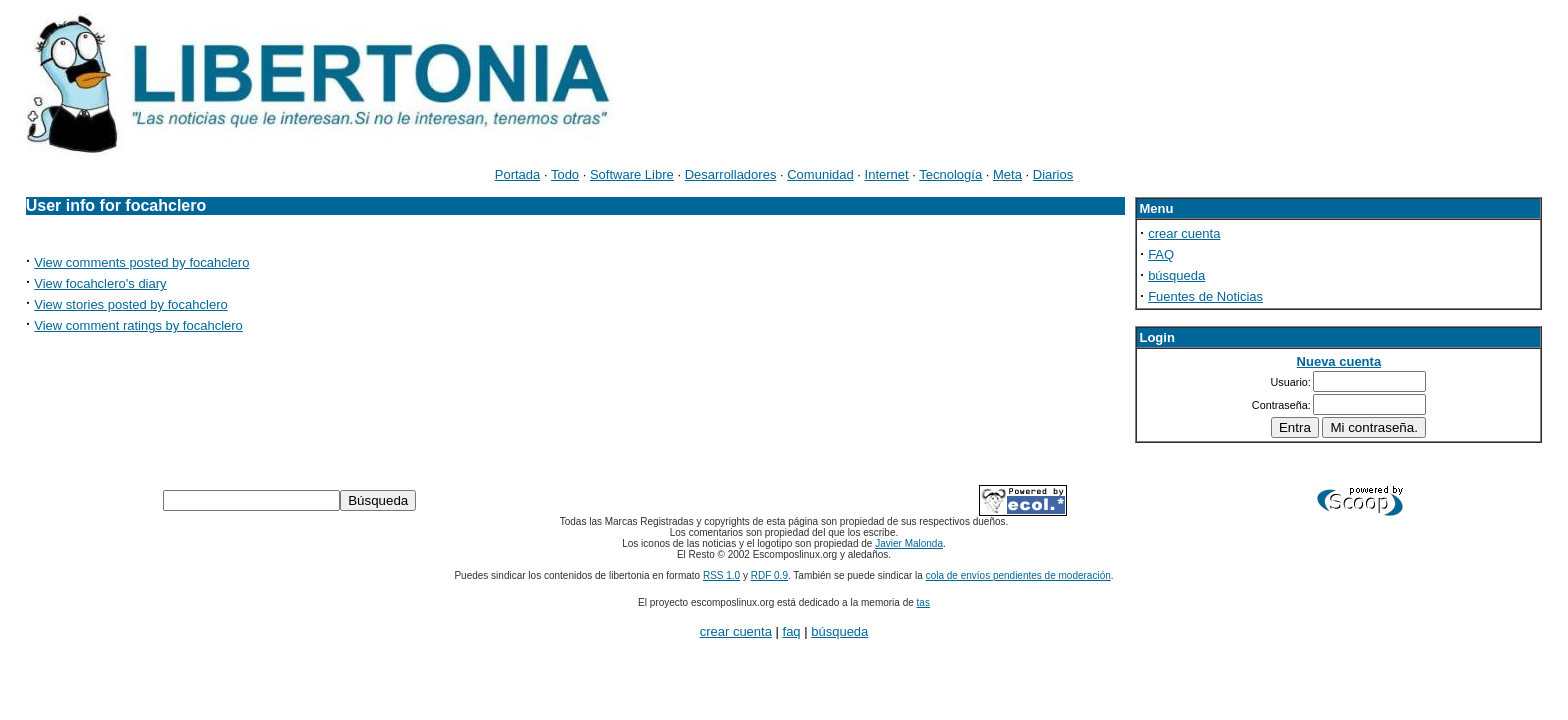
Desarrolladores (731, 174)
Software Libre (632, 174)
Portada (518, 174)
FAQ (1161, 254)
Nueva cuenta (1339, 361)
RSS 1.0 (721, 575)
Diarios (1053, 174)
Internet (887, 174)
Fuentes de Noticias (1205, 296)
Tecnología (950, 174)
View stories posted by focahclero (130, 304)
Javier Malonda (909, 543)
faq (792, 631)
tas (923, 602)
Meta (1007, 174)
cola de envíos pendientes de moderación (1018, 575)
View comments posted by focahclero (141, 262)
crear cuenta (1184, 233)
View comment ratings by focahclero (138, 325)
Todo (565, 174)
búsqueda (1176, 275)
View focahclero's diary (100, 283)
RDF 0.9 (769, 575)
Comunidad (820, 174)
